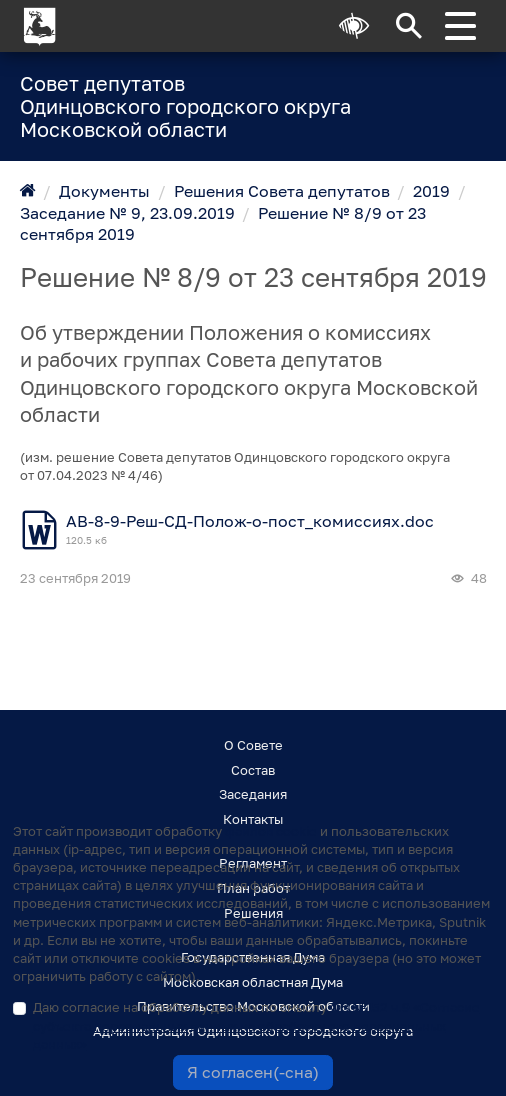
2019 (431, 191)
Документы (104, 191)
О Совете (253, 745)
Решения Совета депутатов (282, 191)
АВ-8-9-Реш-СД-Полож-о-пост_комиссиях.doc (250, 521)
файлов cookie (271, 831)
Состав (253, 770)
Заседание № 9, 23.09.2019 (127, 213)
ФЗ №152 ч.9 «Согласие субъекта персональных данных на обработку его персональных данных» (256, 1025)
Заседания (253, 794)
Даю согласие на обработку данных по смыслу (256, 1025)
